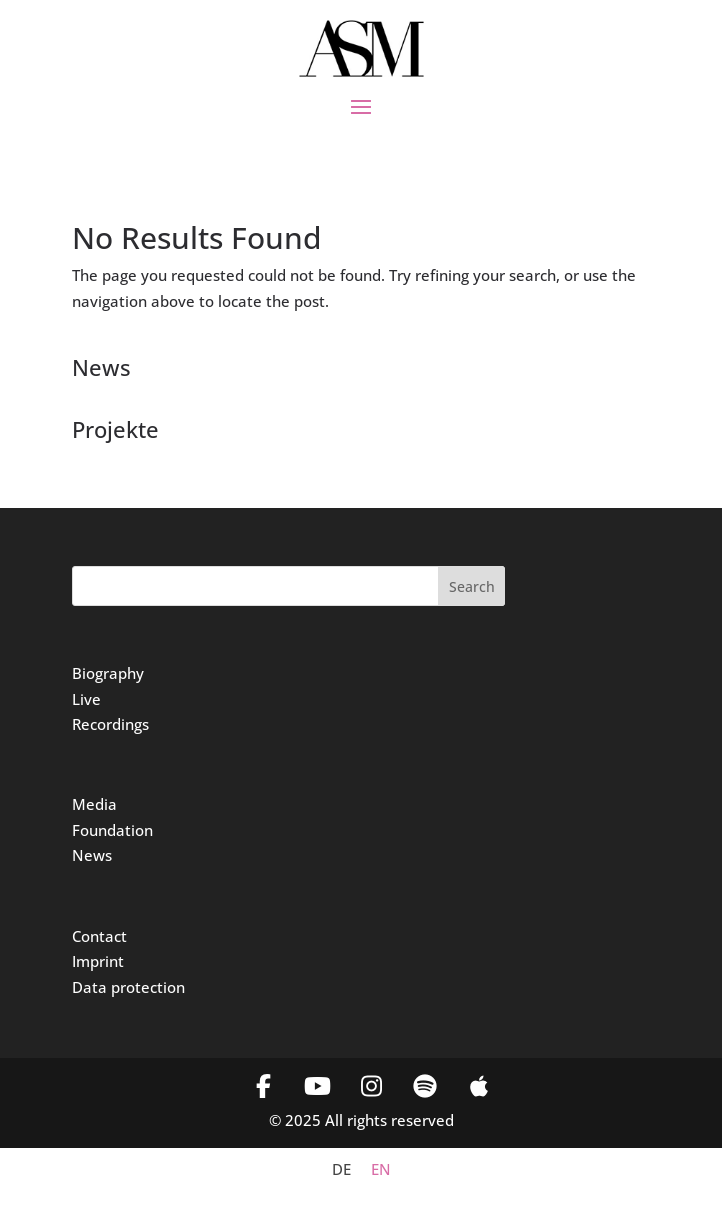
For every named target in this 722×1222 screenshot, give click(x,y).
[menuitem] (341, 1169)
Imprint (98, 961)
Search (472, 586)
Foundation (112, 830)
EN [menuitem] (381, 1170)
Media (94, 804)
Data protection (128, 987)
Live (86, 699)
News (92, 855)
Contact (99, 936)
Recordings (110, 724)
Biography (108, 673)
